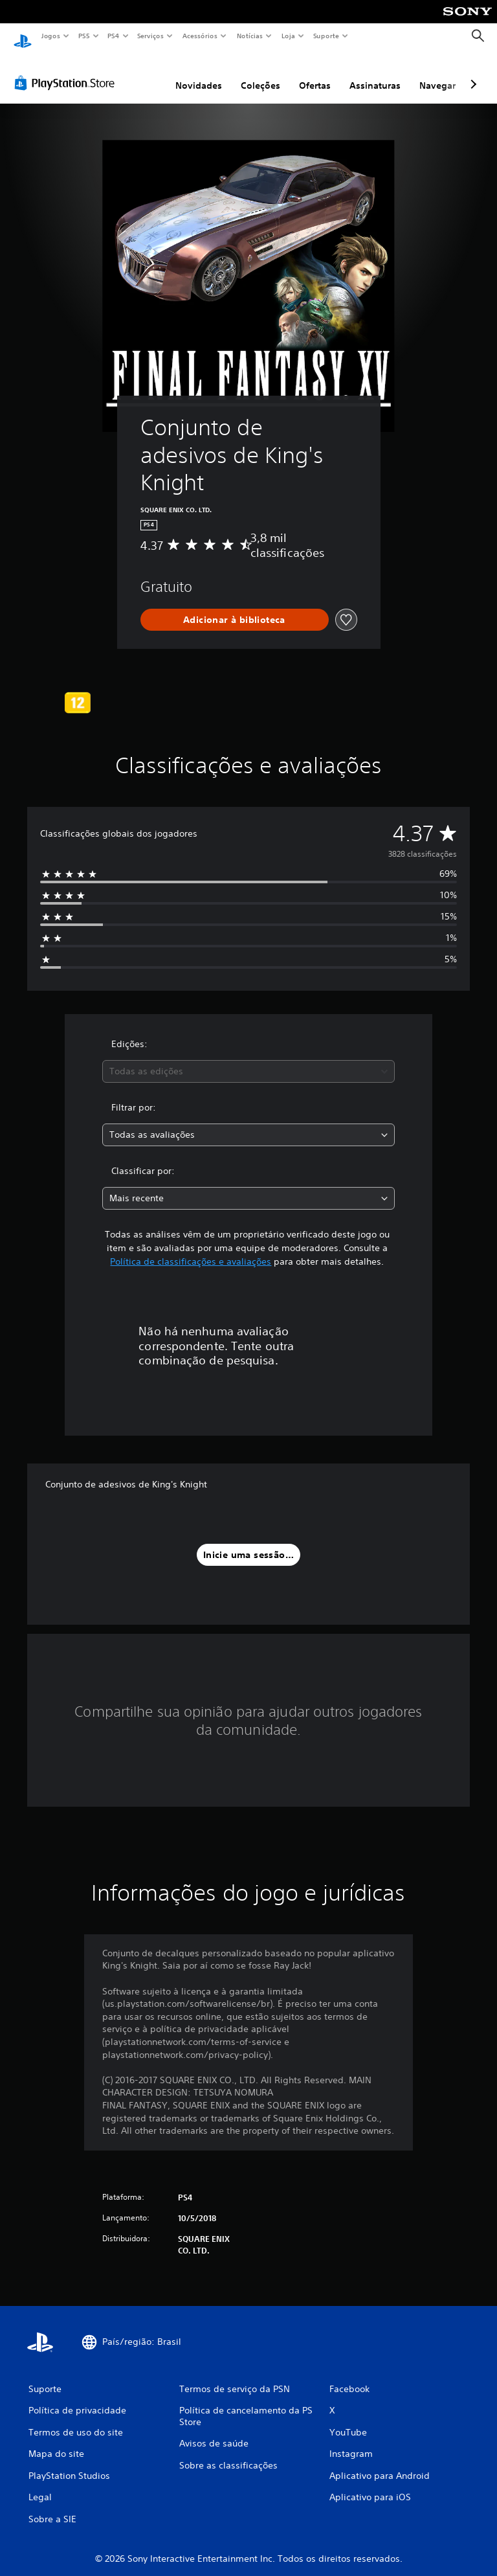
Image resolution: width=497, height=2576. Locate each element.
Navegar (437, 73)
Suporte (326, 35)
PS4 (113, 35)
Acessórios (199, 35)
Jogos (50, 35)
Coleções (260, 73)
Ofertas (315, 73)
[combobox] (248, 1059)
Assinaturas (375, 73)
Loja (289, 35)
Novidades (198, 73)
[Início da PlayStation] (23, 36)
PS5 (84, 35)
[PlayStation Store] (67, 70)
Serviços (150, 35)
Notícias (250, 35)
